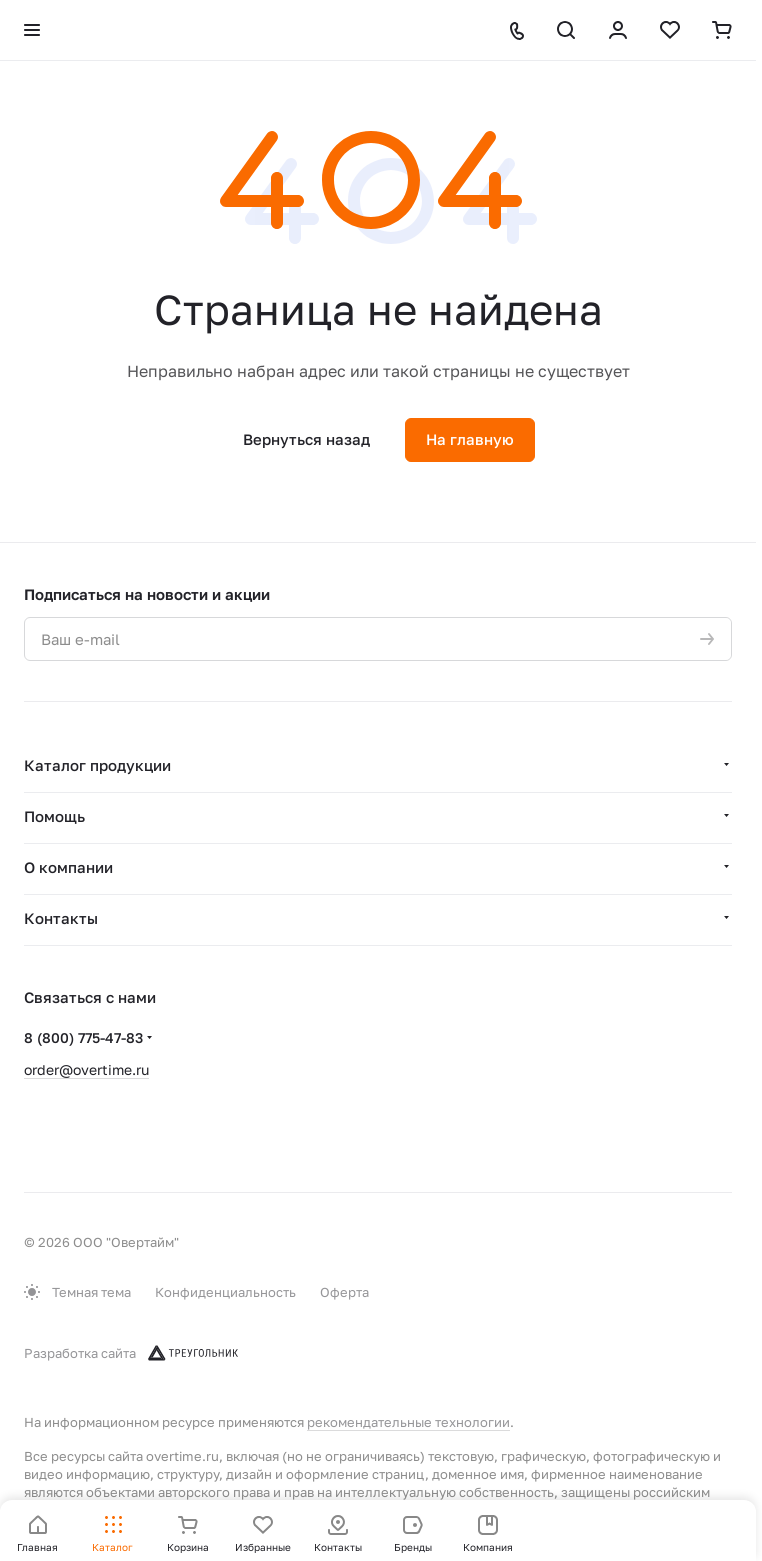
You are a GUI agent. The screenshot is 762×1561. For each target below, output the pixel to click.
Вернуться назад (306, 439)
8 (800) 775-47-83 (83, 1037)
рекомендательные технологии (408, 1422)
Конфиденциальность (225, 1292)
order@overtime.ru (86, 1069)
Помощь (54, 816)
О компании (68, 867)
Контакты (61, 918)
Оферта (344, 1292)
